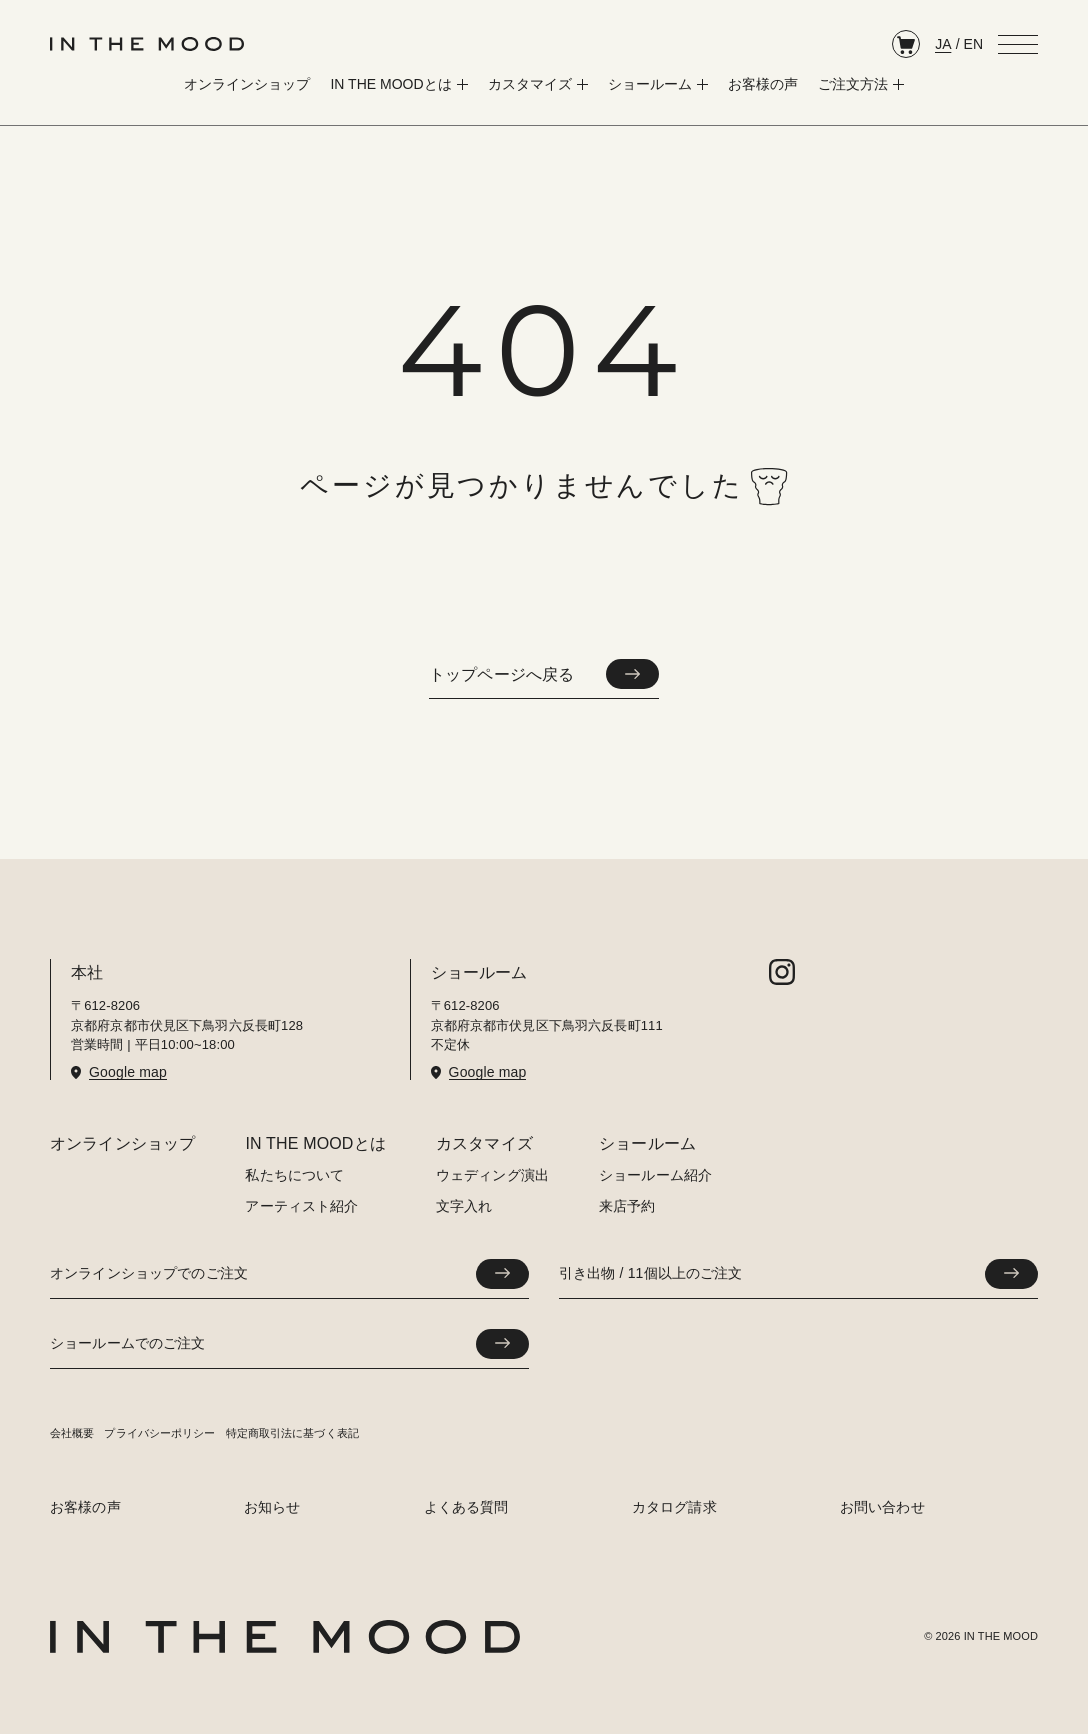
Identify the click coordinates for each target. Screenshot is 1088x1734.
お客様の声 (85, 1507)
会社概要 (72, 1433)
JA (943, 44)
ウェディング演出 (492, 1175)
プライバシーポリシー (159, 1433)
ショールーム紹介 (655, 1175)
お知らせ (272, 1507)
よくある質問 (466, 1507)
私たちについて (294, 1175)
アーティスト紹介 (301, 1206)
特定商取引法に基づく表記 (292, 1433)
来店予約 (627, 1206)
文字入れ (464, 1206)
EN (973, 44)
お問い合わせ (882, 1507)
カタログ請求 (674, 1507)
